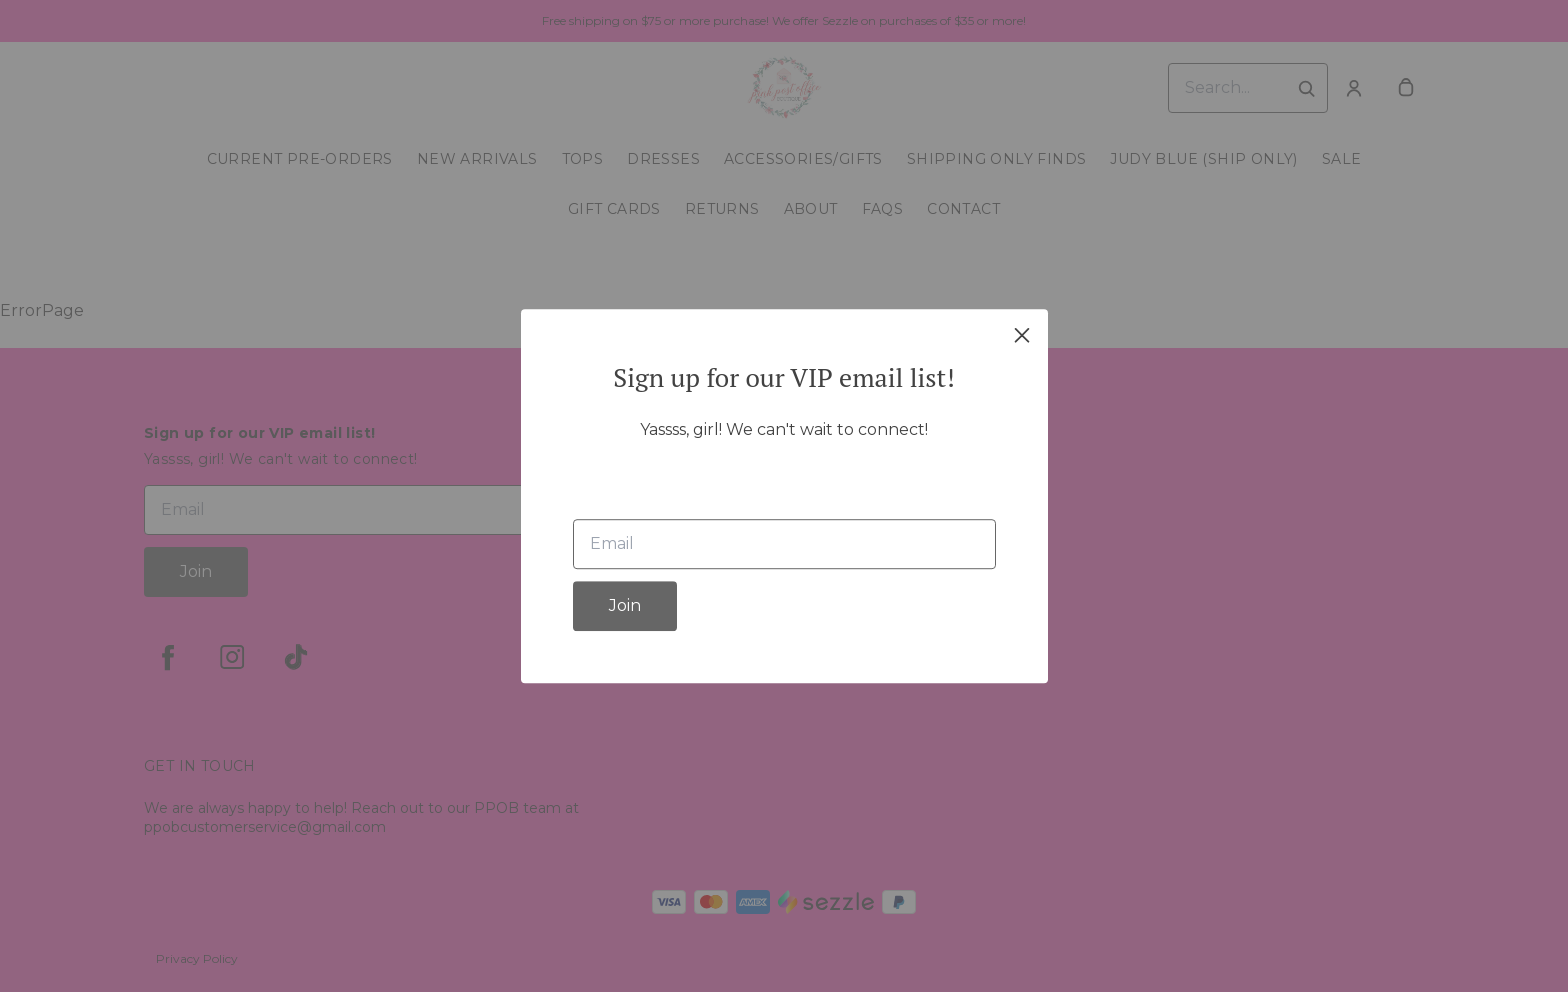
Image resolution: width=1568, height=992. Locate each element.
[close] (1022, 335)
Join (625, 605)
